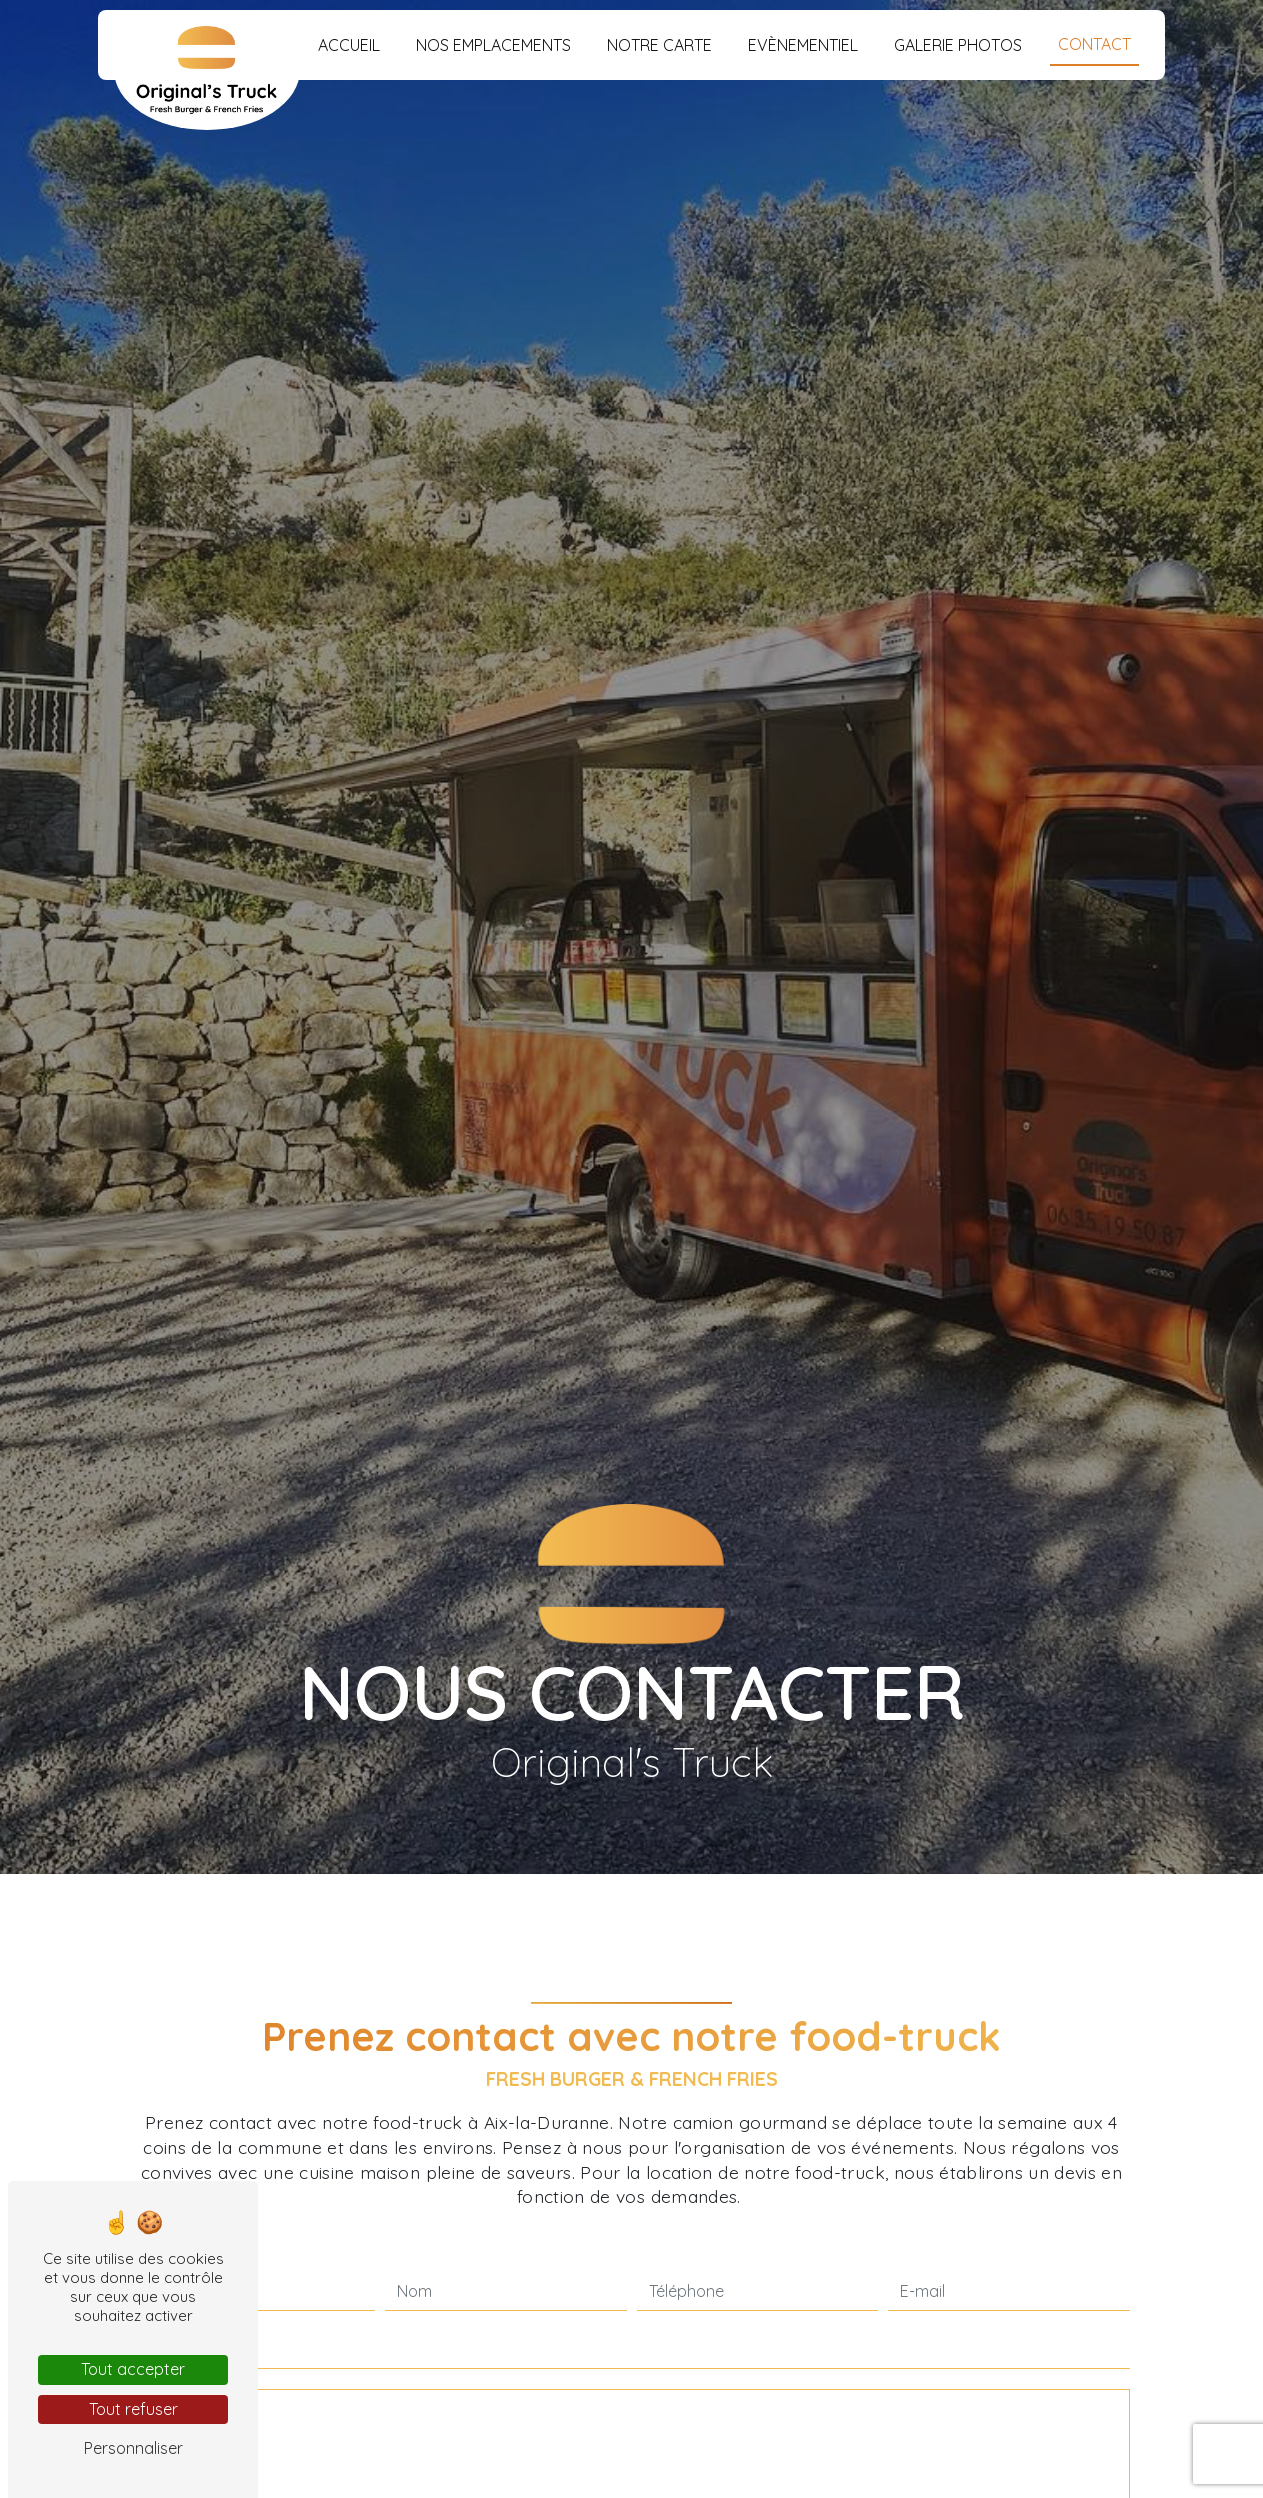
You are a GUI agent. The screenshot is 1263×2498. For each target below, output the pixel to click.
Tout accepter (133, 2369)
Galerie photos (958, 45)
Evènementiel (803, 45)
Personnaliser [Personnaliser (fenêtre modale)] (133, 2448)
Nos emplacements (493, 45)
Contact (1094, 44)
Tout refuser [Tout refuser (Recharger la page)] (133, 2409)
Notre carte (659, 45)
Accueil (349, 45)
